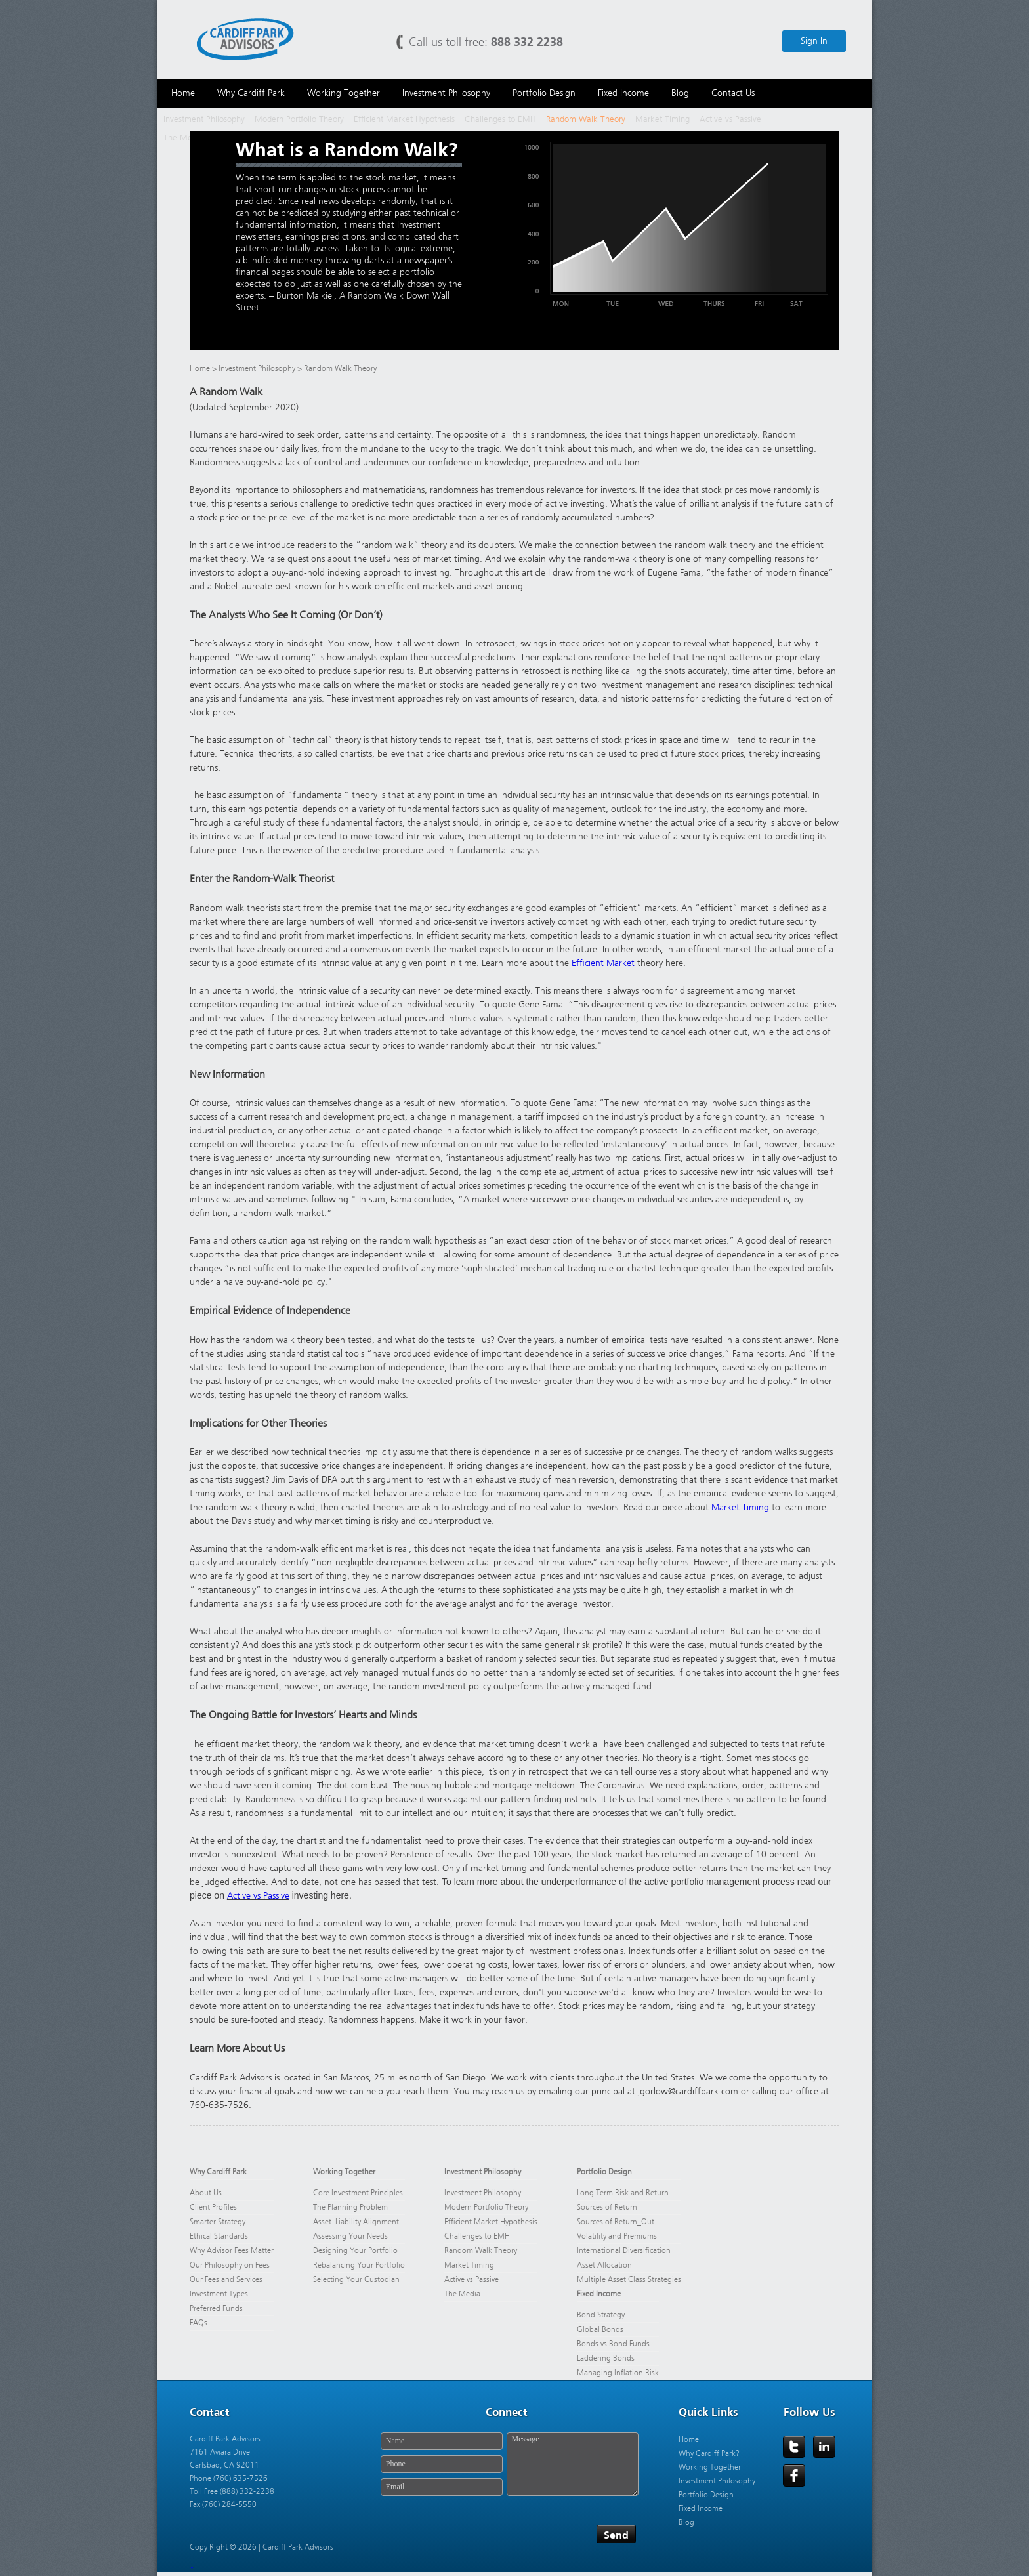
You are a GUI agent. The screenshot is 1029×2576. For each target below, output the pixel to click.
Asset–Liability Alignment (356, 2221)
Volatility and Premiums (617, 2236)
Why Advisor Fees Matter (232, 2250)
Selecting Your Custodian (356, 2279)
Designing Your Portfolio (355, 2250)
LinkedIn (824, 2446)
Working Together (344, 2171)
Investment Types (219, 2293)
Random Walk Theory (585, 119)
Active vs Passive (730, 119)
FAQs (198, 2322)
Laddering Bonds (606, 2358)
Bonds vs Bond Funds (613, 2343)
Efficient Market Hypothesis (404, 119)
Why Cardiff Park (218, 2171)
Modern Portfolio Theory (299, 119)
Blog (686, 2522)
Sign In (814, 41)
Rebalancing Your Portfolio (359, 2265)
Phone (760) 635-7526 (229, 2478)
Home (200, 368)
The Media (183, 137)
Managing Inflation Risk (618, 2372)
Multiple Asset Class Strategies (629, 2279)
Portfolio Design (604, 2171)
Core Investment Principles (358, 2192)
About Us (206, 2192)
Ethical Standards (219, 2236)
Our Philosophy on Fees (231, 2265)
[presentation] (476, 2535)
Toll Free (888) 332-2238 (232, 2491)
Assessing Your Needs (350, 2236)
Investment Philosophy (204, 119)
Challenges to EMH (500, 119)
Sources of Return (607, 2207)
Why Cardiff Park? (709, 2453)
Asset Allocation (604, 2265)
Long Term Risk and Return (623, 2192)
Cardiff (245, 38)
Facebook (794, 2475)
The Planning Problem (350, 2207)
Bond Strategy (601, 2314)
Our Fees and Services (226, 2279)
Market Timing (662, 119)
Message (573, 2464)
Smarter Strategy (217, 2221)
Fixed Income (599, 2293)
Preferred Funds (216, 2308)
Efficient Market (603, 963)
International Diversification (624, 2250)
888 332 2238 (527, 41)
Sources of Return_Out (615, 2221)
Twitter (794, 2446)
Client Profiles (213, 2207)
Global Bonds (600, 2329)
